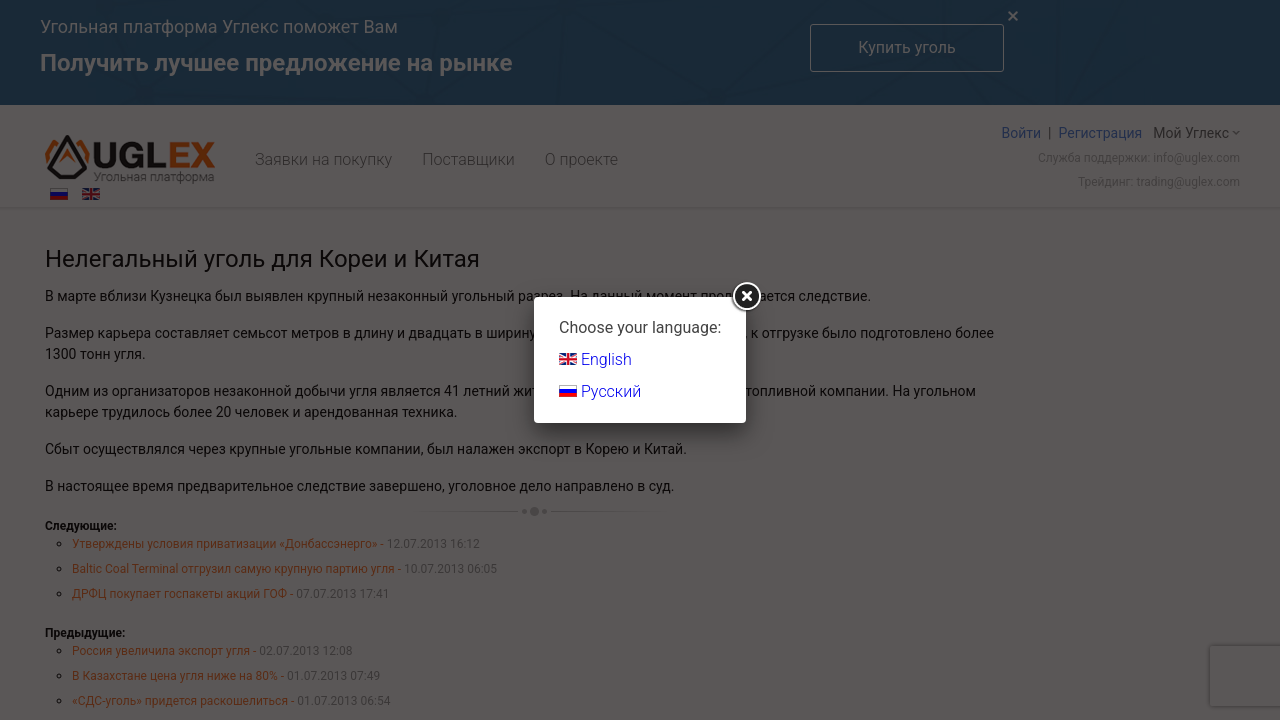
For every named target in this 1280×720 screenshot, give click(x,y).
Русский (600, 391)
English (595, 359)
